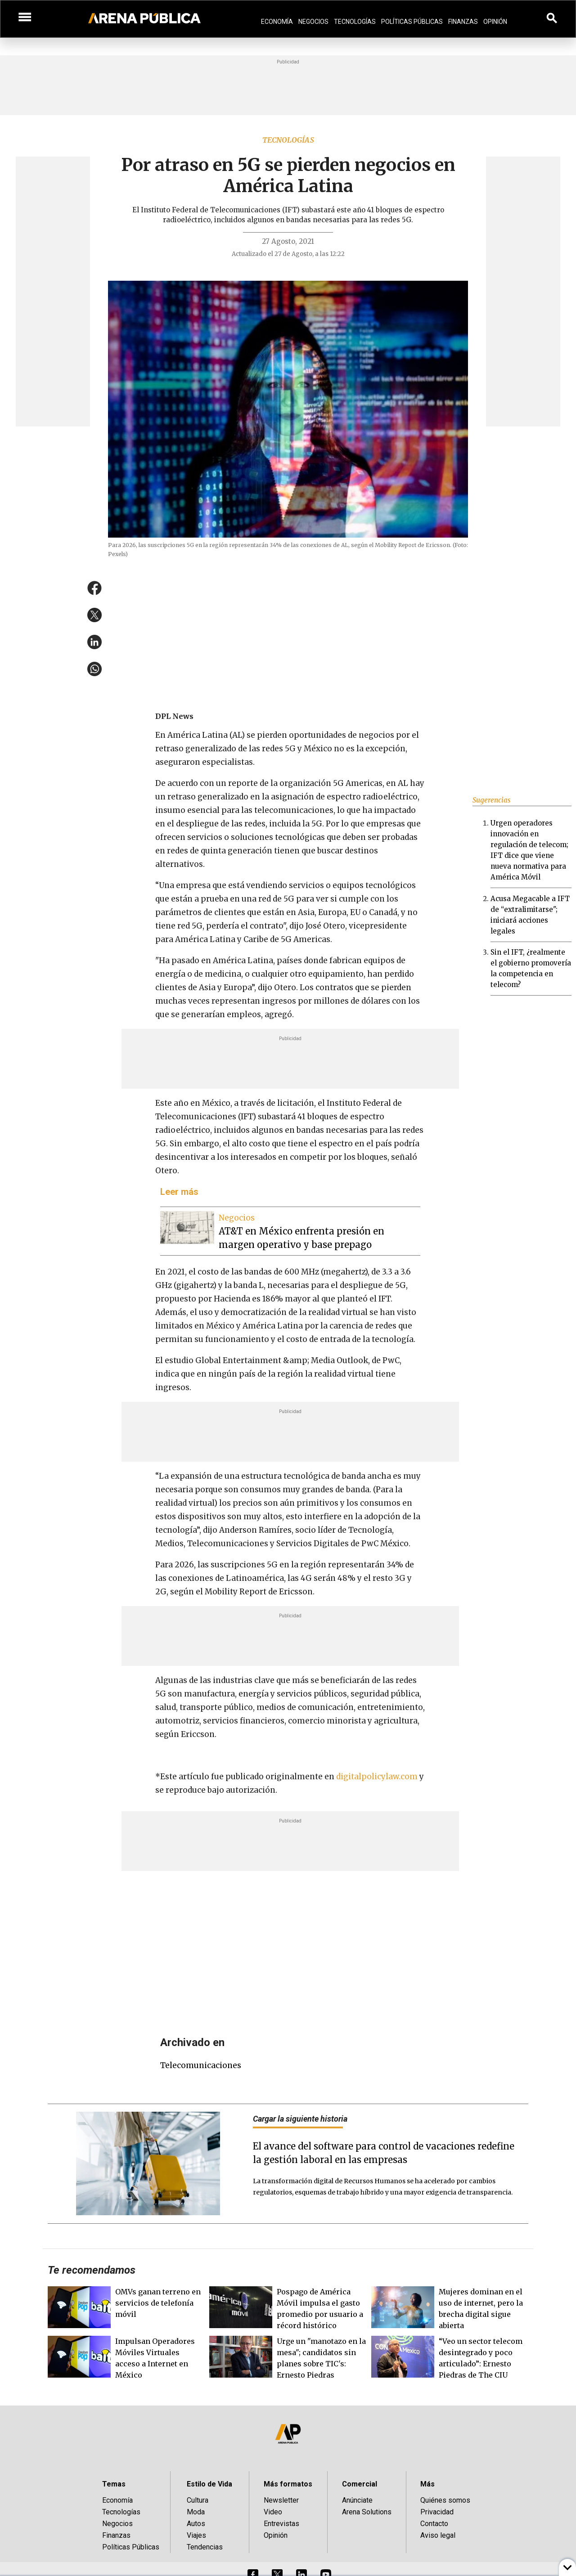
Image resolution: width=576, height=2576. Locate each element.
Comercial (359, 2484)
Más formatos (288, 2484)
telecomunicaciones (200, 2065)
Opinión (495, 21)
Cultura (197, 2500)
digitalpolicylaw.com (377, 1777)
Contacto (434, 2523)
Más (427, 2484)
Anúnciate (357, 2500)
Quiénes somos (445, 2500)
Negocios (313, 21)
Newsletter (281, 2500)
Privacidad (437, 2512)
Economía (277, 21)
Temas (114, 2484)
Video (273, 2512)
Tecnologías (355, 21)
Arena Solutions (367, 2512)
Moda (196, 2512)
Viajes (196, 2535)
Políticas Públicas (412, 21)
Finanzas (463, 21)
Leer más (179, 1191)
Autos (196, 2523)
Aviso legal (437, 2535)
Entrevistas (281, 2523)
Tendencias (205, 2547)
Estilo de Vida (209, 2484)
